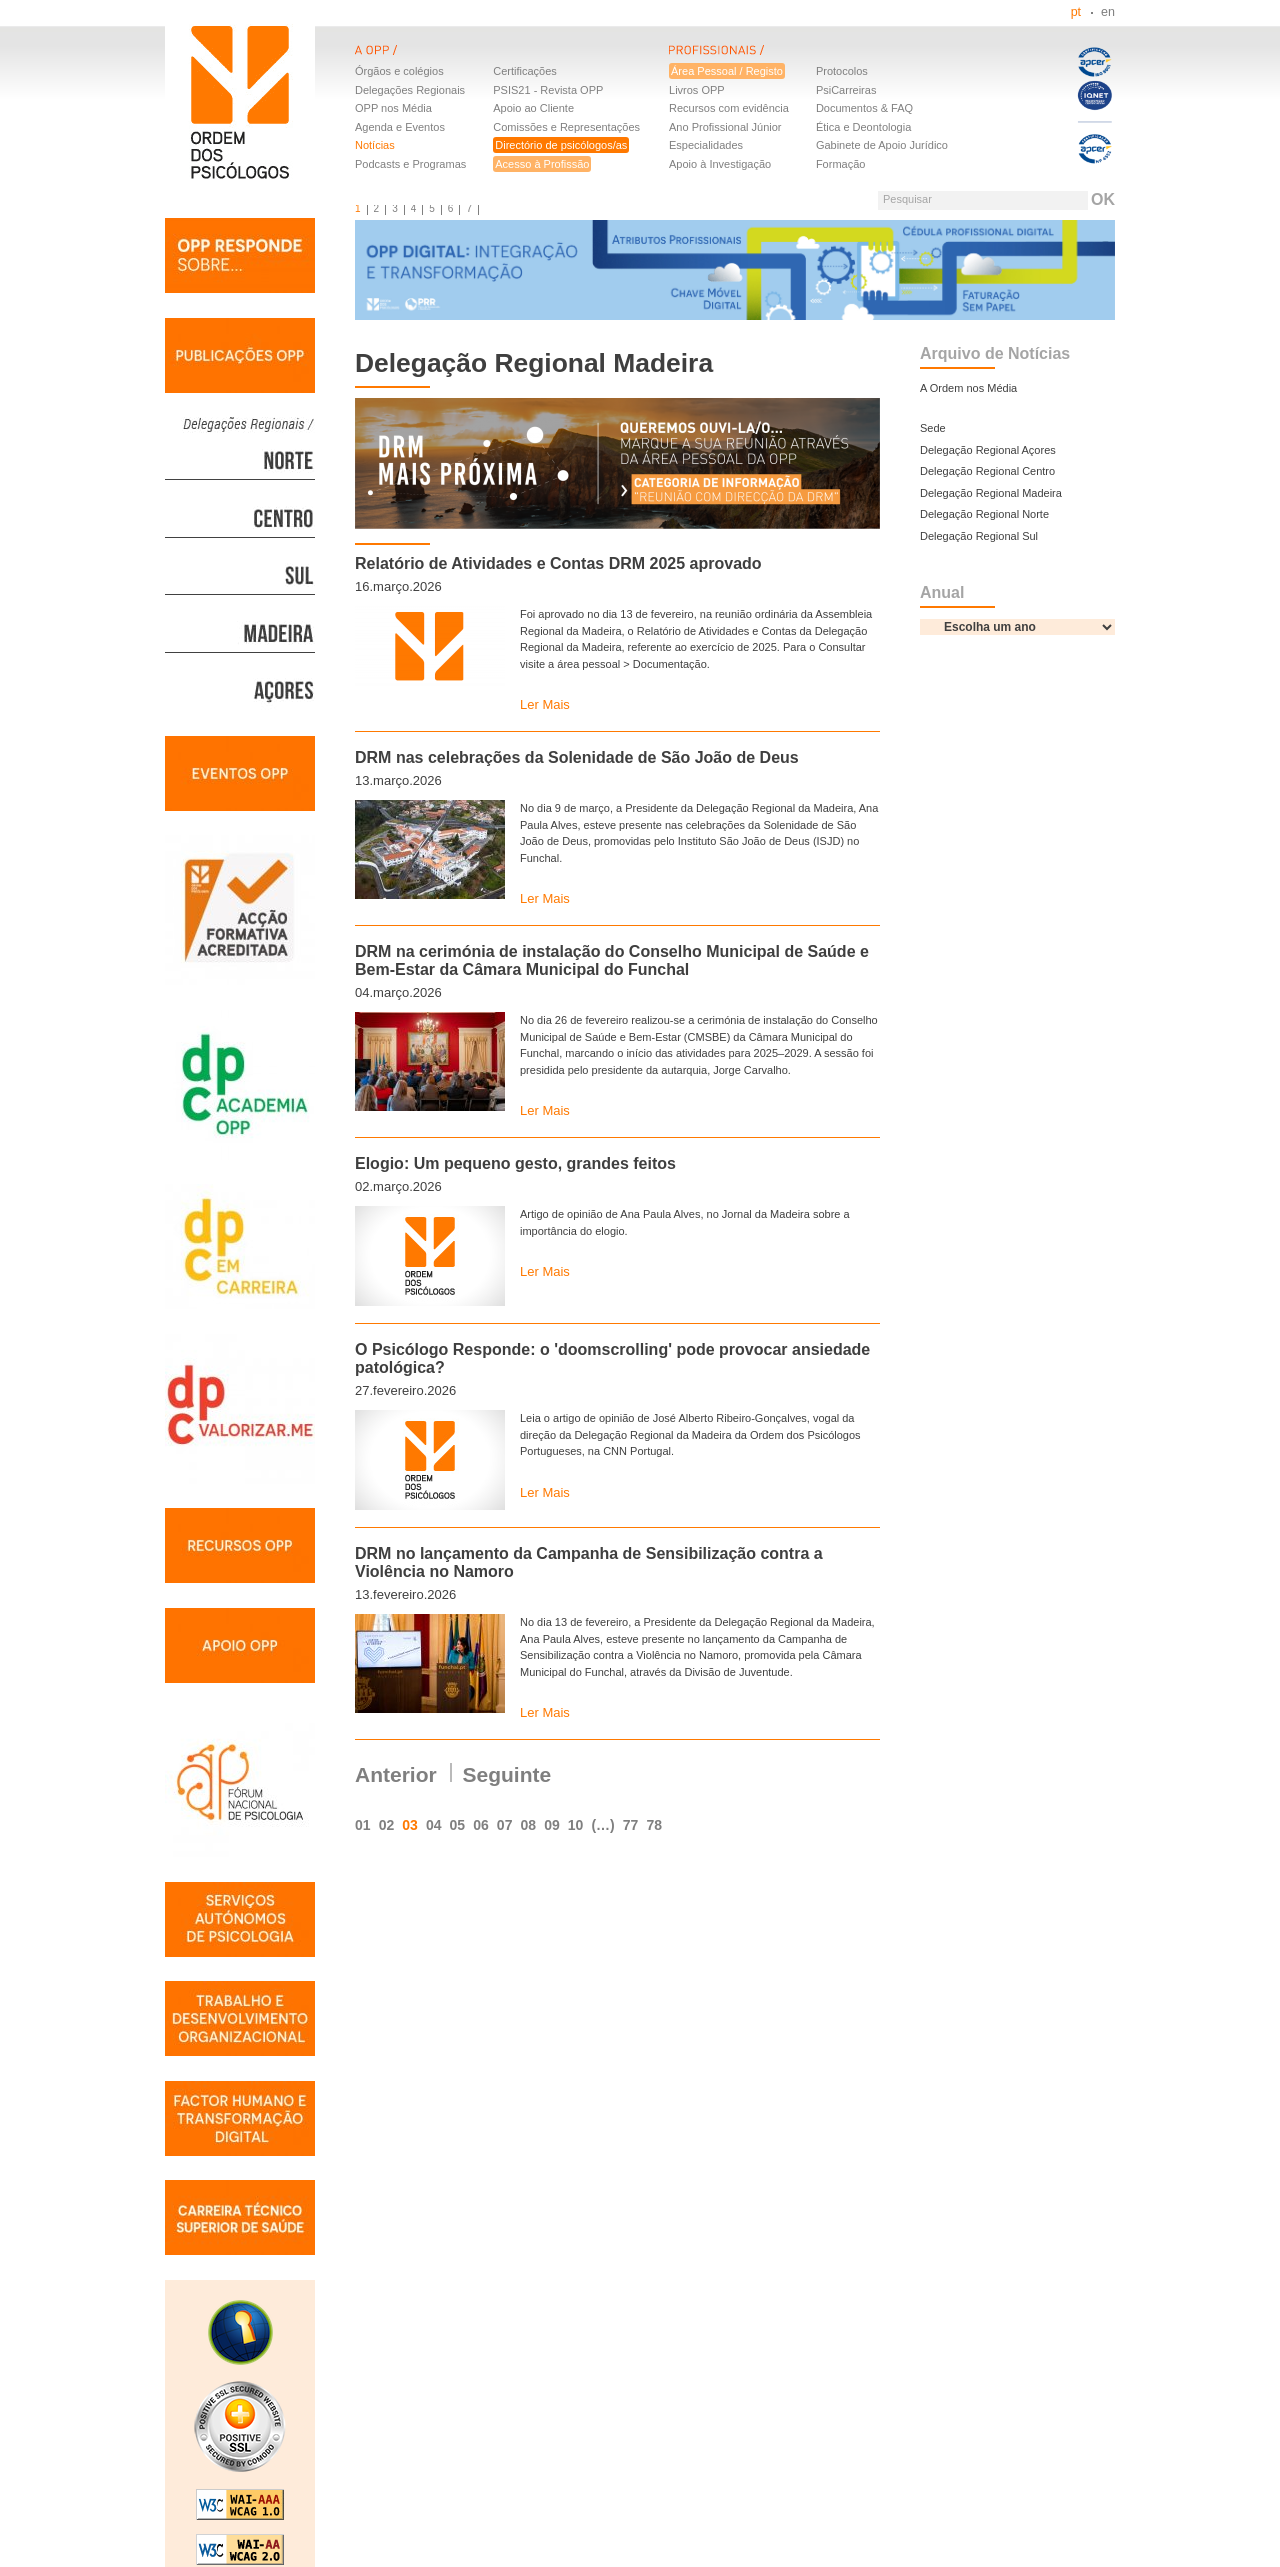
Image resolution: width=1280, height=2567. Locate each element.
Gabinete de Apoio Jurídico (882, 145)
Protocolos (842, 71)
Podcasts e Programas (410, 164)
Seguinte (507, 1774)
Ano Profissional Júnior (725, 127)
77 (631, 1825)
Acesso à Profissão (542, 164)
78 (654, 1825)
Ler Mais (545, 704)
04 (434, 1825)
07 (505, 1825)
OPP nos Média (393, 108)
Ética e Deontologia (863, 127)
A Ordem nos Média (968, 388)
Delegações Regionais (410, 90)
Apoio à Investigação (720, 164)
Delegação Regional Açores (988, 450)
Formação (841, 164)
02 (387, 1825)
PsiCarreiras (846, 90)
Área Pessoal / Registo (727, 71)
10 (576, 1825)
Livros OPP (697, 90)
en (1108, 12)
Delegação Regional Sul (979, 536)
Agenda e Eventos (400, 127)
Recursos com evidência (729, 108)
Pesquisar (907, 199)
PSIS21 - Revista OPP (548, 90)
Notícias (375, 145)
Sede (933, 428)
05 (458, 1825)
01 (363, 1825)
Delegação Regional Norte (984, 514)
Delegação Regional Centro (987, 471)
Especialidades (706, 145)
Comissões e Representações (566, 127)
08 (528, 1825)
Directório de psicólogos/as (561, 145)
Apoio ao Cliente (533, 108)
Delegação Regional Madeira (991, 493)
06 (481, 1825)
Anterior (396, 1774)
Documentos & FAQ (864, 108)
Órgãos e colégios (399, 71)
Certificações (525, 71)
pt (1076, 12)
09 (552, 1825)
